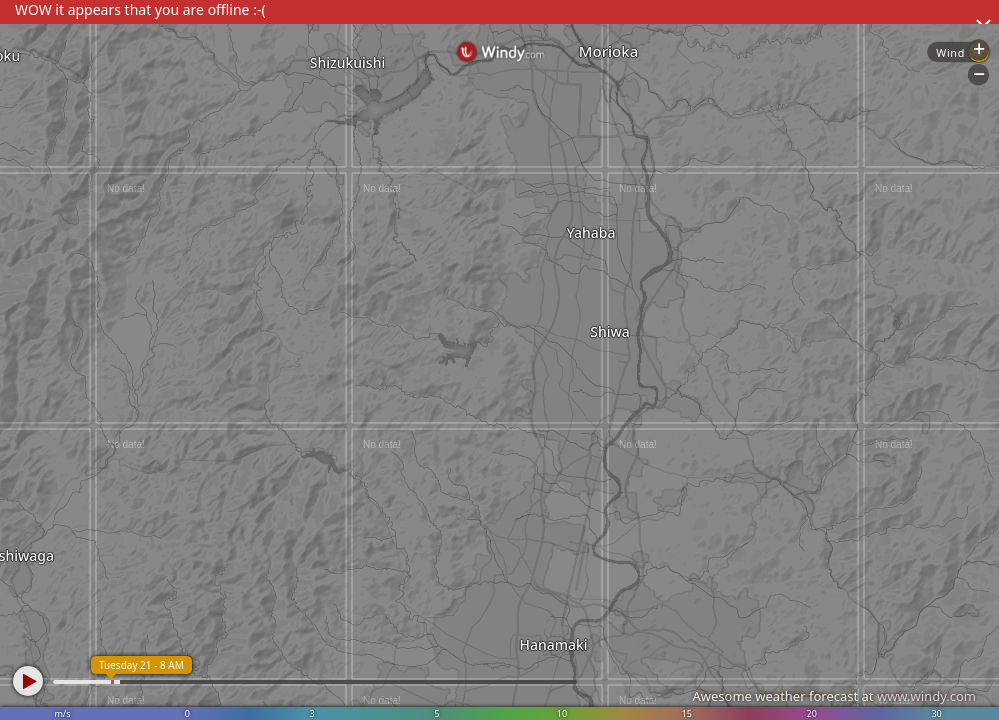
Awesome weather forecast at (834, 696)
